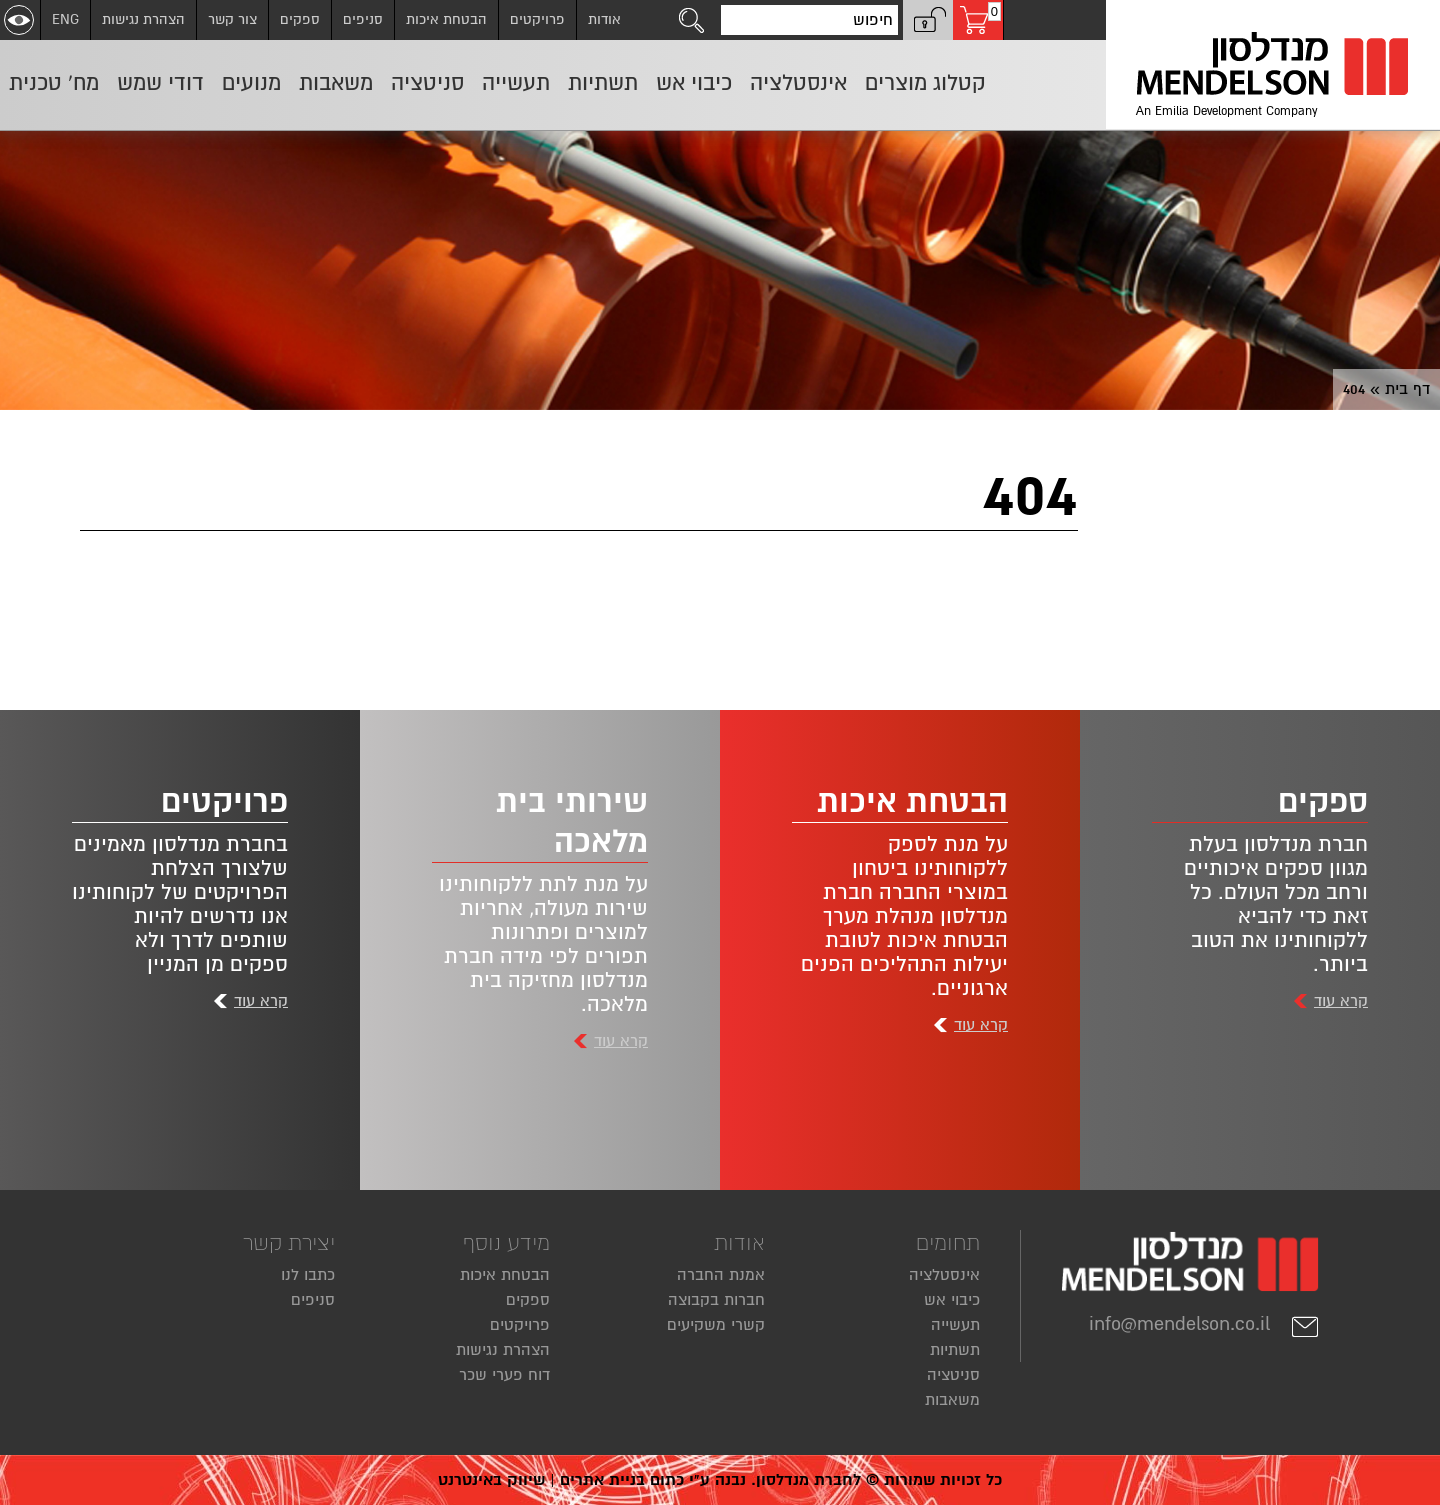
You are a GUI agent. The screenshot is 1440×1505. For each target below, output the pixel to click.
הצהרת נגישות (143, 19)
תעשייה (955, 1325)
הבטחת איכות (446, 19)
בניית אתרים (602, 1480)
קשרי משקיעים (716, 1325)
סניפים (363, 19)
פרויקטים (537, 19)
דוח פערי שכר (504, 1375)
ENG (65, 19)
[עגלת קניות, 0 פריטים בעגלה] (978, 20)
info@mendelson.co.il (1204, 1324)
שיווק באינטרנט (491, 1480)
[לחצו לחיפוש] (692, 20)
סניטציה (953, 1375)
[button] (928, 20)
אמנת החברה (721, 1275)
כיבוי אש (952, 1300)
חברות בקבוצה (716, 1300)
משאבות (952, 1400)
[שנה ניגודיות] (19, 20)
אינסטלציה (944, 1275)
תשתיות (955, 1350)
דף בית (1407, 389)
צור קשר (232, 19)
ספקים (300, 19)
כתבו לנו (308, 1275)
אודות (604, 19)
